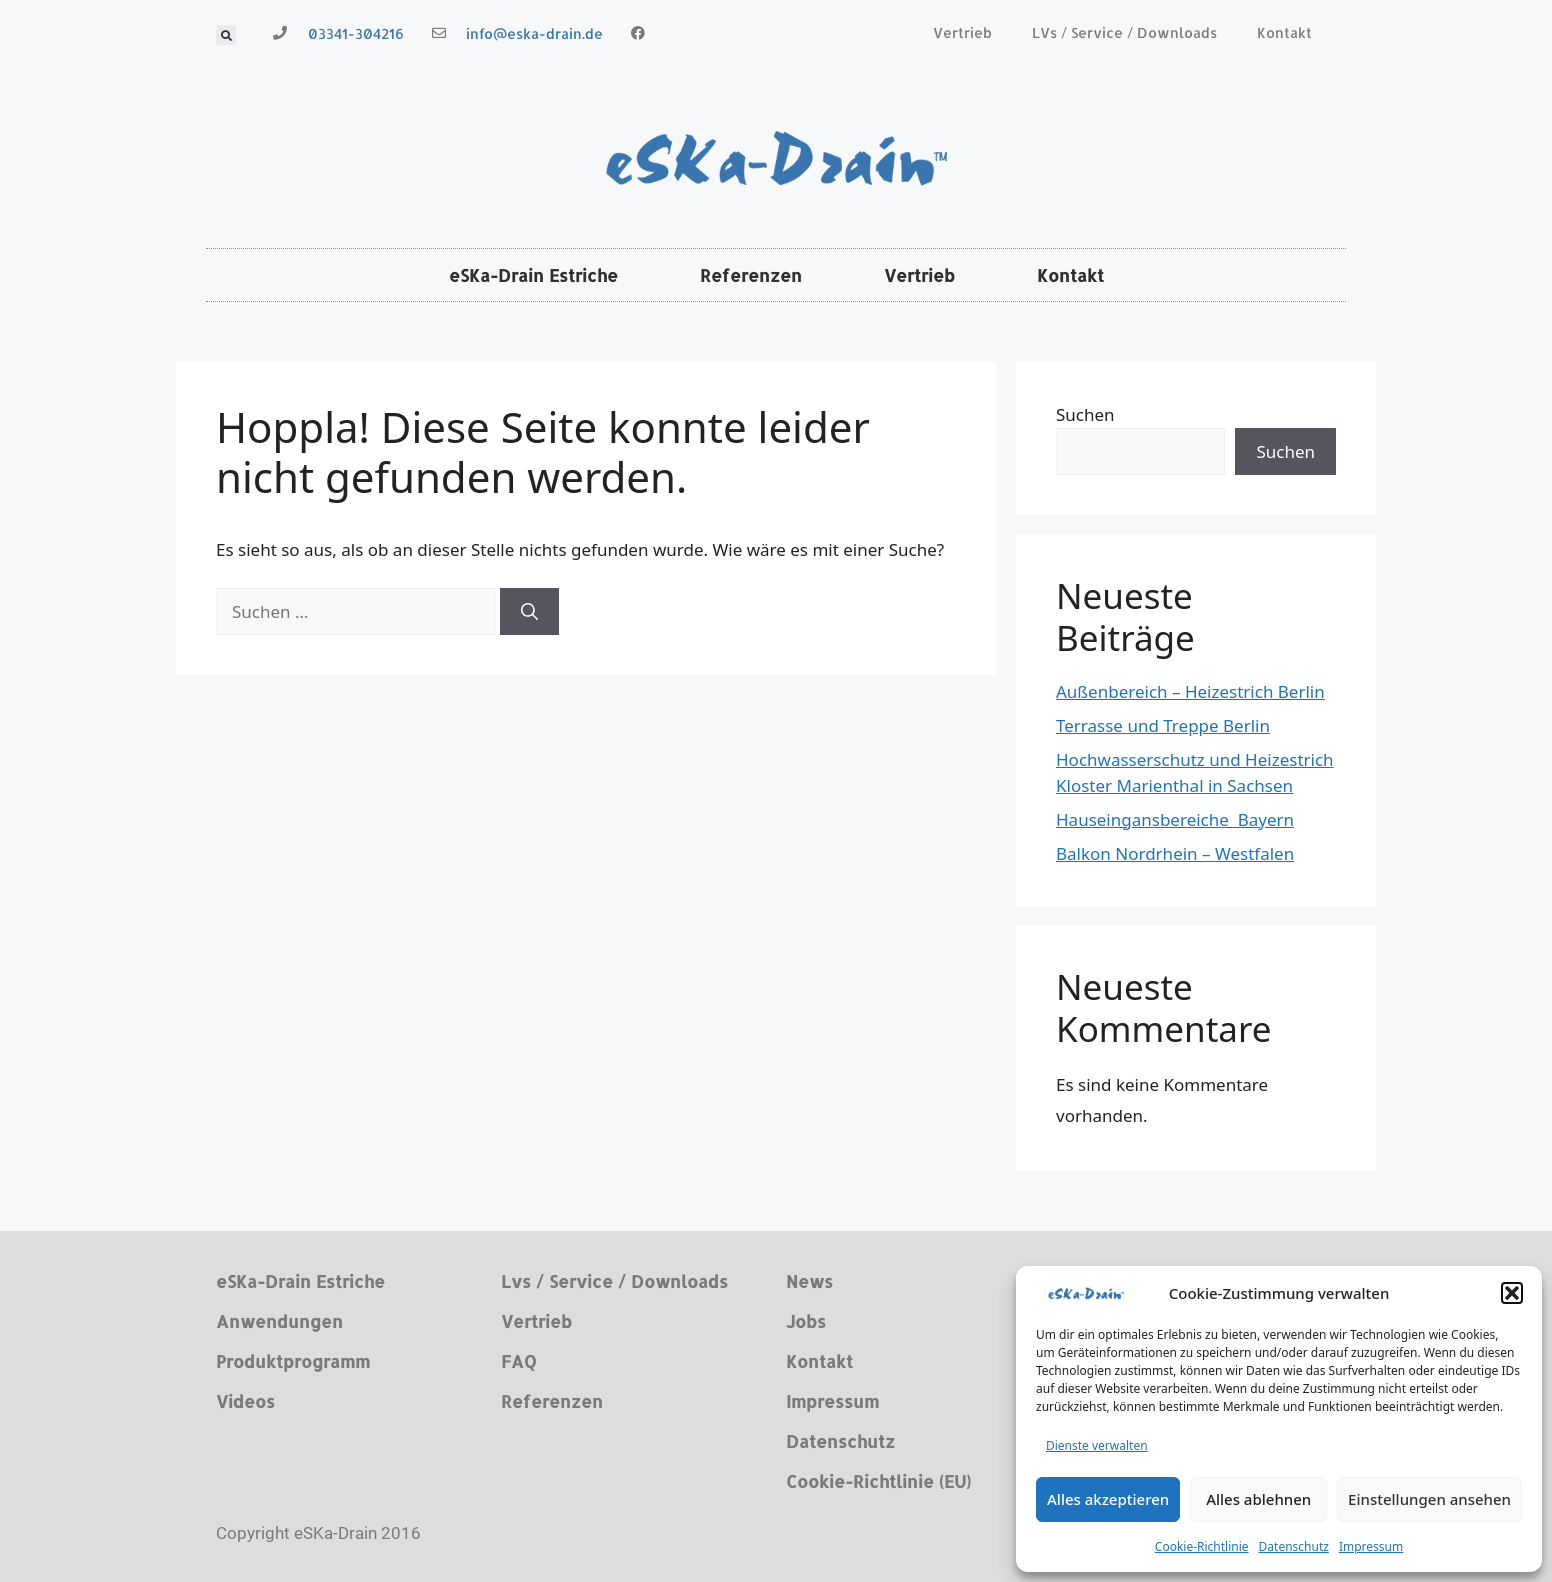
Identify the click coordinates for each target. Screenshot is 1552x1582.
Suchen (1085, 414)
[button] (1512, 1293)
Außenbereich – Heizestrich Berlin (1190, 691)
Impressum (1371, 1546)
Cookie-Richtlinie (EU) (878, 1481)
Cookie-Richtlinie (1202, 1546)
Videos (245, 1401)
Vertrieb (962, 32)
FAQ (518, 1361)
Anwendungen (279, 1321)
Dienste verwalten (1097, 1445)
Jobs (806, 1321)
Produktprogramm (293, 1361)
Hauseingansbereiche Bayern (1175, 819)
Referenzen (751, 275)
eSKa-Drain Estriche (533, 275)
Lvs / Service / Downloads (614, 1281)
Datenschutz (1294, 1546)
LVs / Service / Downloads (1124, 32)
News (809, 1281)
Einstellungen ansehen (1429, 1499)
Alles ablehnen (1258, 1499)
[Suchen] (529, 612)
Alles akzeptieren (1108, 1499)
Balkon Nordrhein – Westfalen (1175, 853)
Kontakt (1284, 32)
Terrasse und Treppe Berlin (1163, 725)
